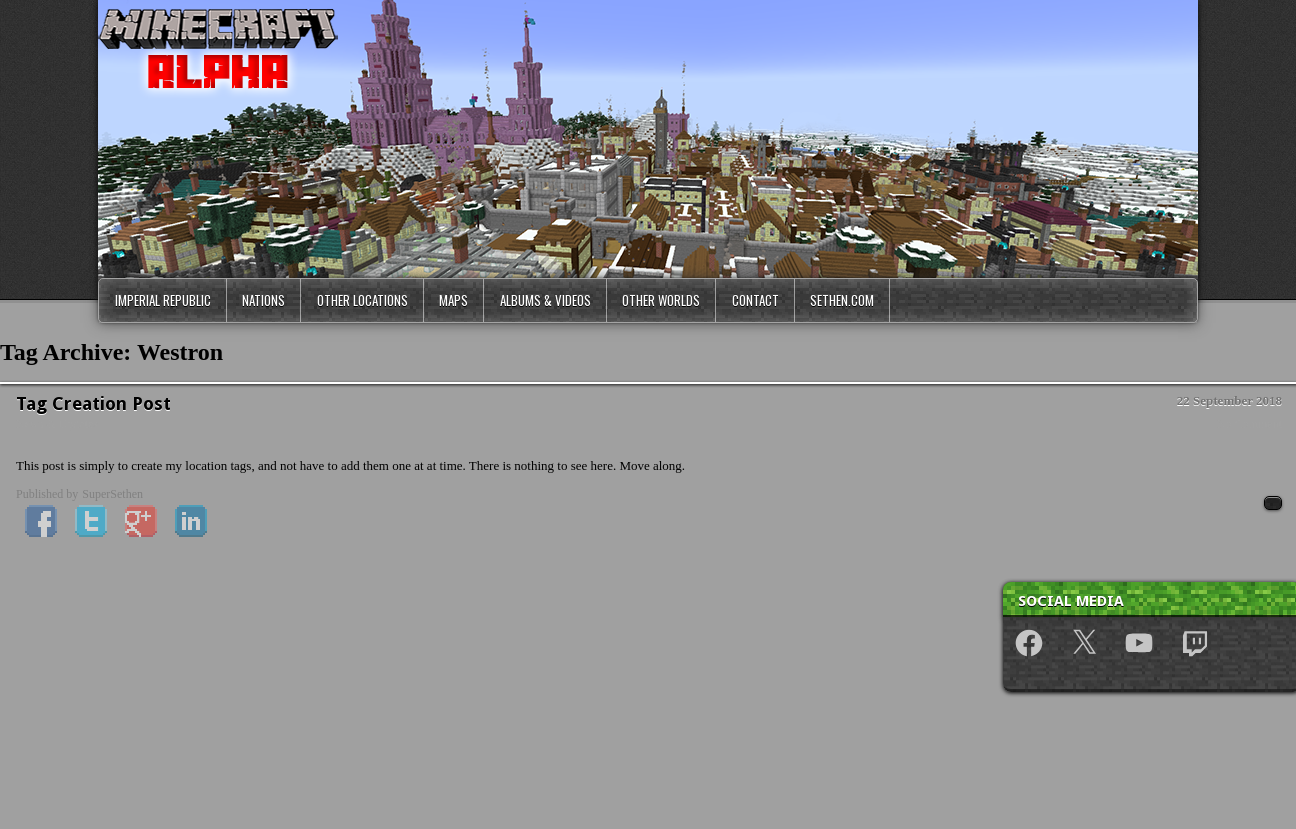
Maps (453, 300)
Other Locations (362, 300)
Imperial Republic (163, 300)
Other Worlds (661, 300)
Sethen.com (842, 300)
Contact (755, 300)
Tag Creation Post (93, 403)
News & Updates (57, 424)
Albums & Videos (545, 300)
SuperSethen (112, 494)
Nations (263, 300)
